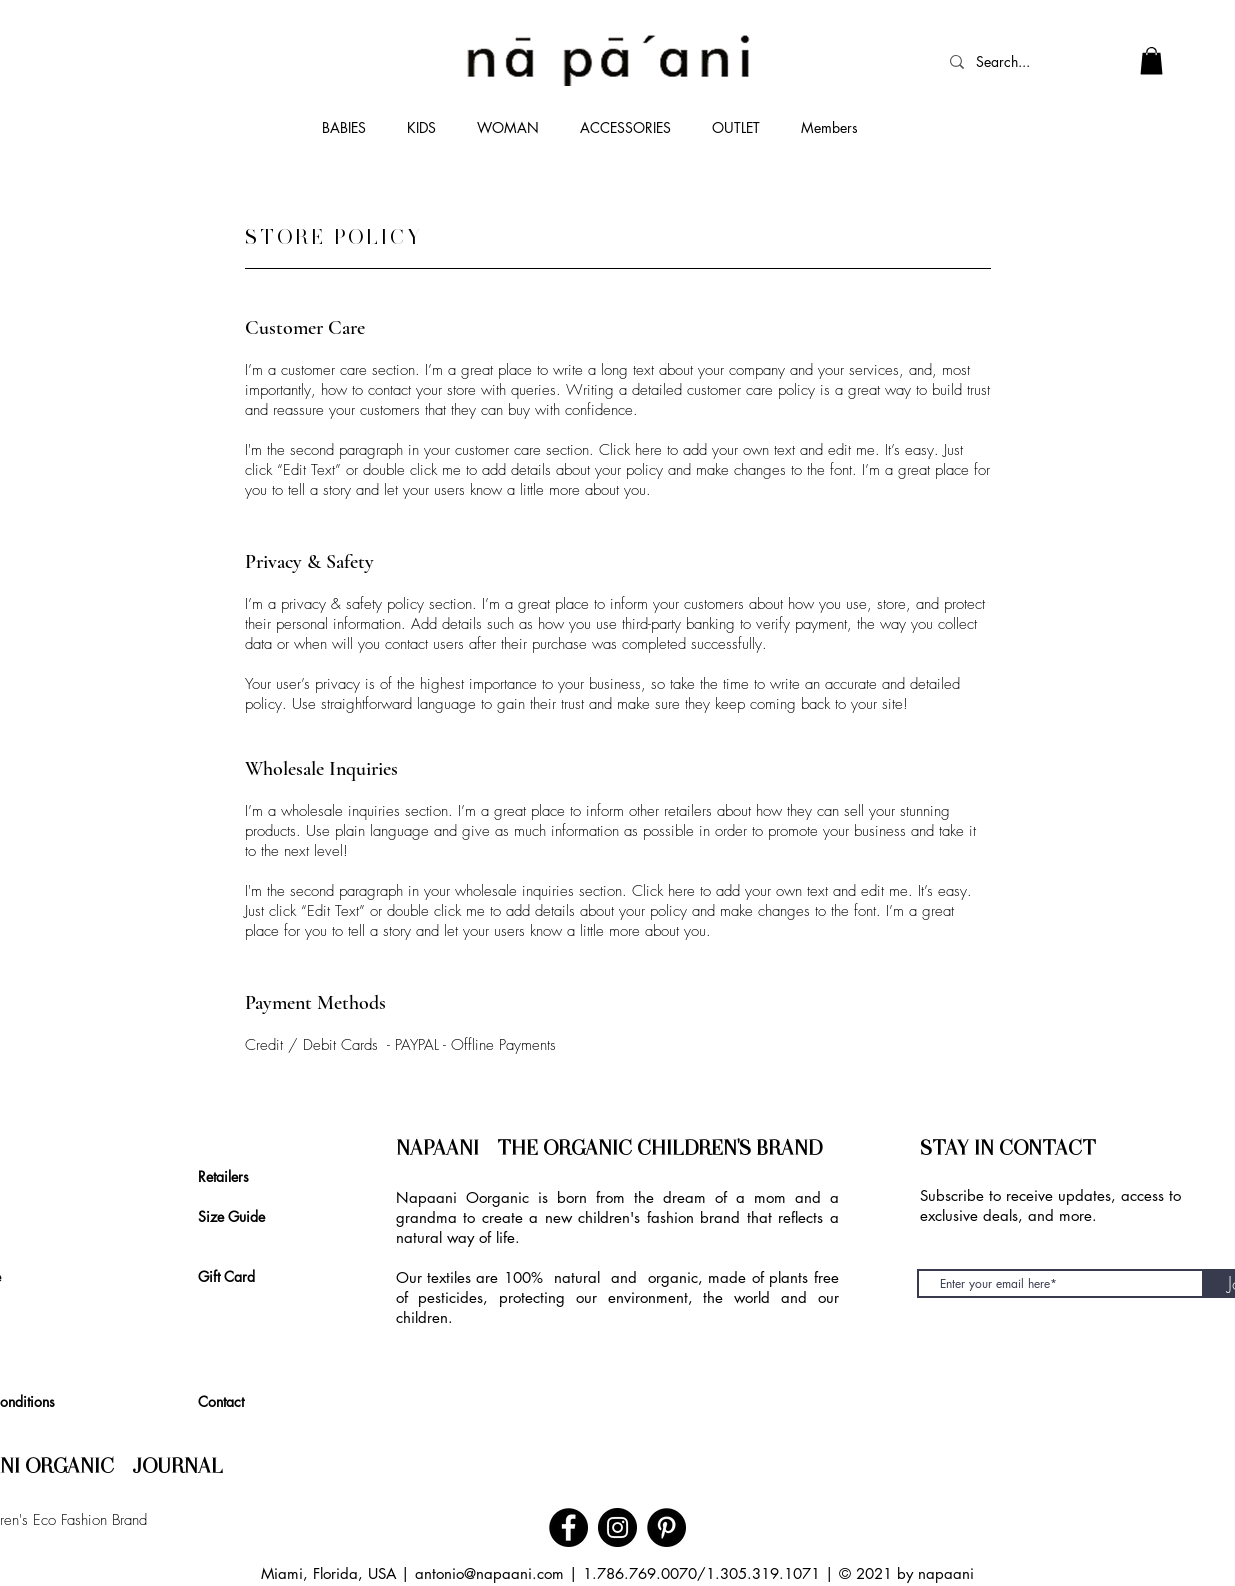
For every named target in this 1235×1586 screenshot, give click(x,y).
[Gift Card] (233, 1276)
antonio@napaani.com (489, 1573)
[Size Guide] (240, 1216)
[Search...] (1014, 62)
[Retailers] (228, 1176)
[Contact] (227, 1401)
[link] (1151, 60)
